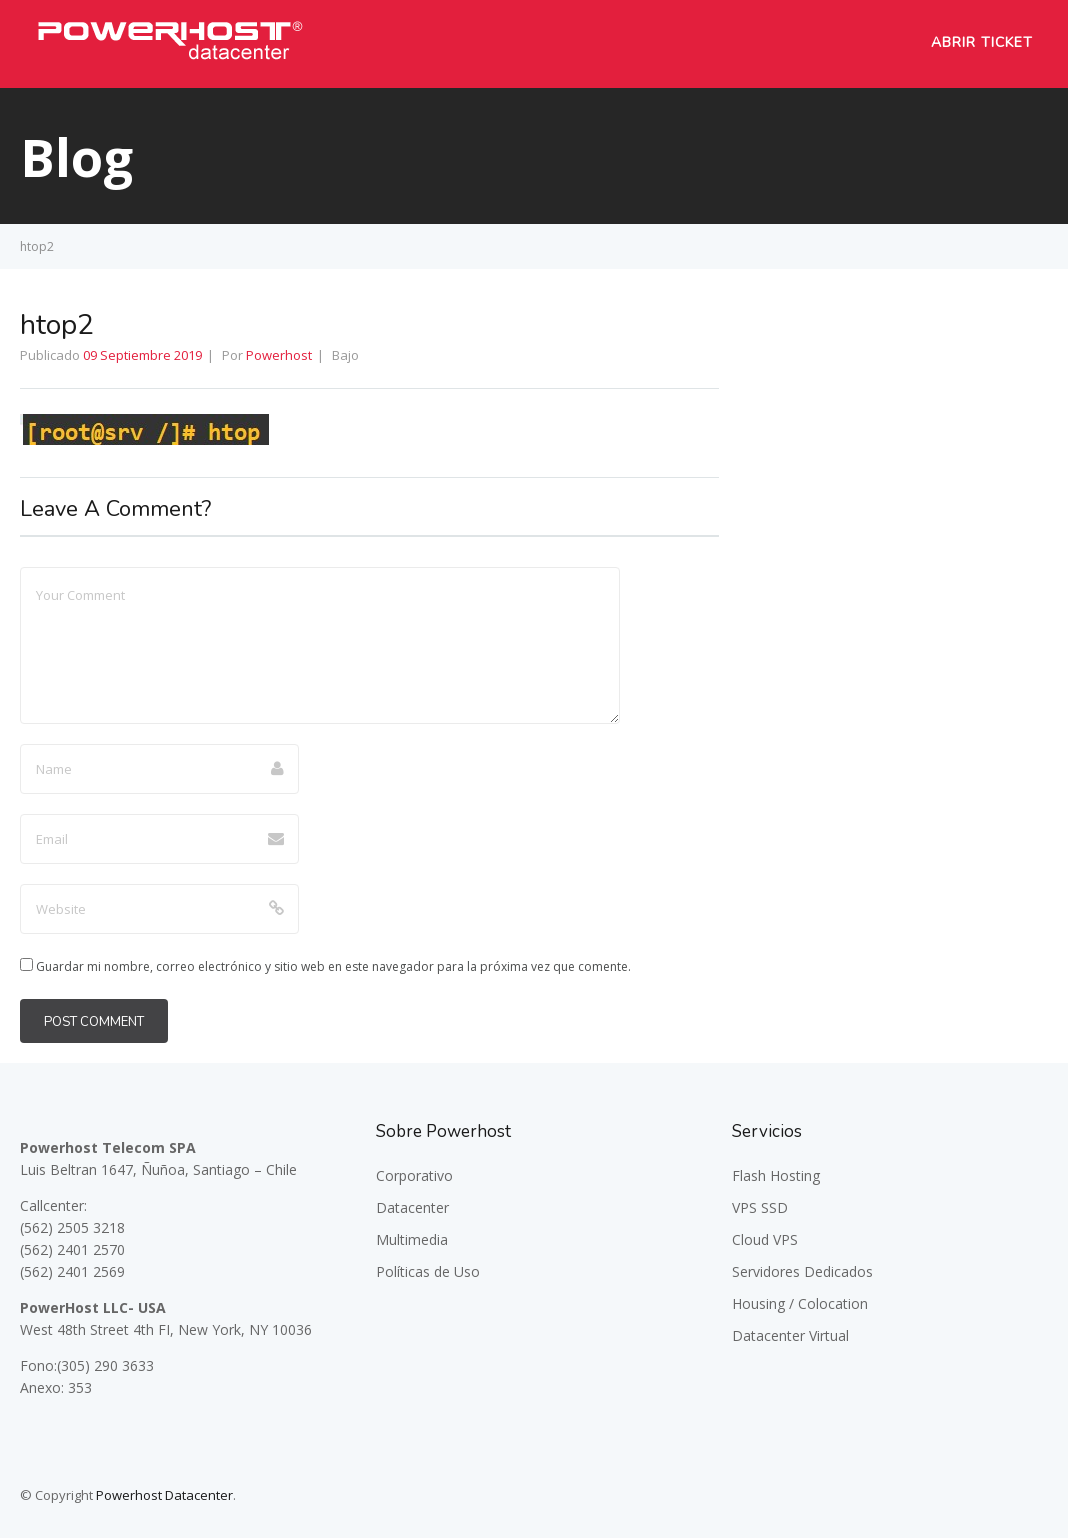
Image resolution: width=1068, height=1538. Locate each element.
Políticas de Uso (428, 1271)
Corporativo (414, 1175)
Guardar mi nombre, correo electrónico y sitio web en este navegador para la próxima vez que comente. (333, 966)
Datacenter (412, 1207)
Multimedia (412, 1239)
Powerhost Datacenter (164, 1495)
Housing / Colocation (800, 1303)
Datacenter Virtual (790, 1335)
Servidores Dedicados (802, 1271)
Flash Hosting (776, 1175)
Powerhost (279, 355)
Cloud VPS (765, 1239)
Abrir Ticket (982, 42)
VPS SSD (760, 1207)
